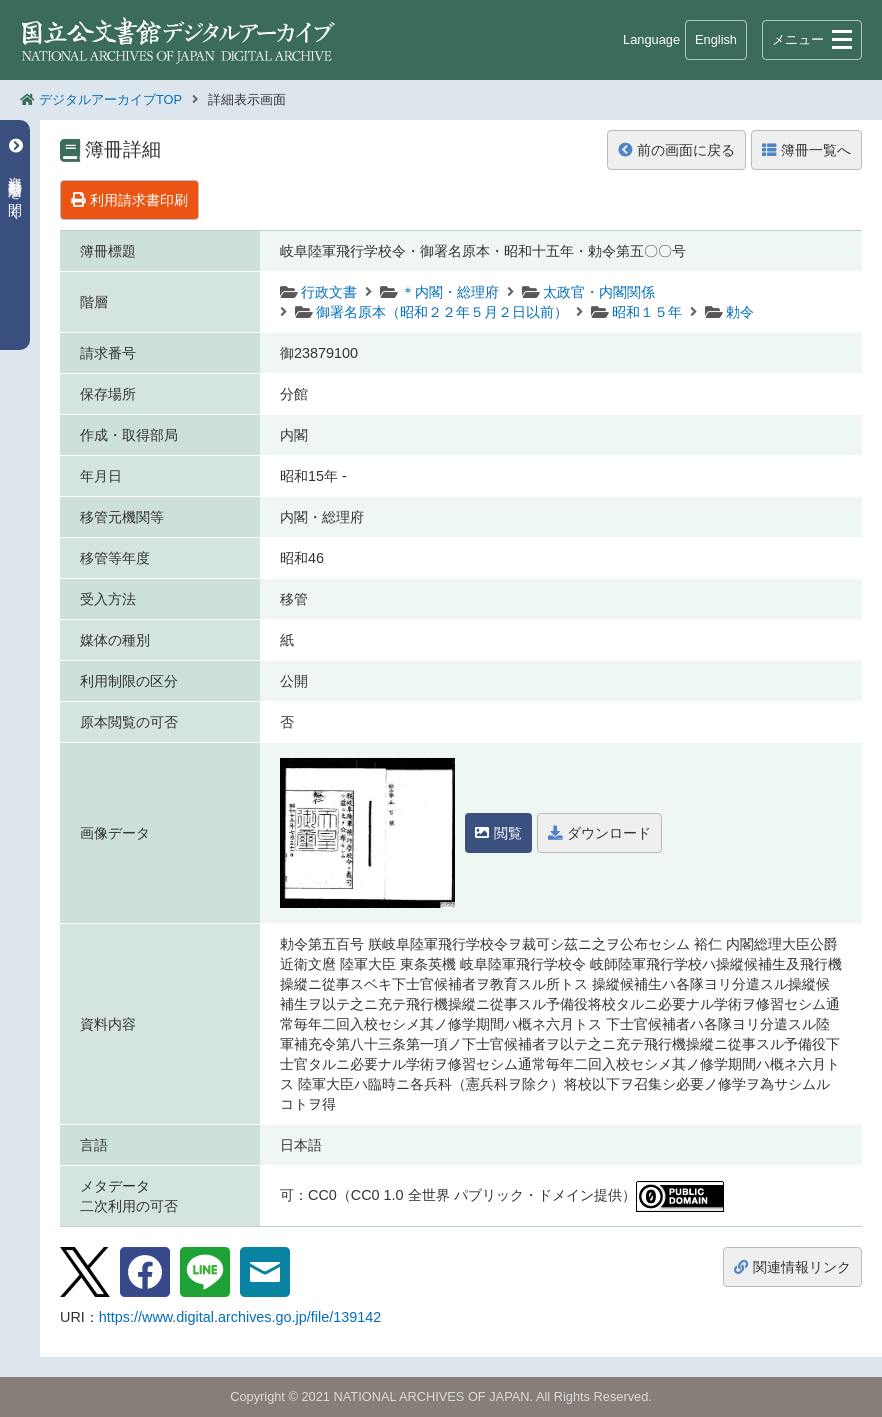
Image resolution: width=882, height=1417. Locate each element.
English (716, 39)
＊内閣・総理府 (450, 292)
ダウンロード (599, 833)
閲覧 (498, 833)
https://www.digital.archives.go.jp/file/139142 (240, 1317)
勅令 (740, 312)
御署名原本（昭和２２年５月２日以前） (442, 312)
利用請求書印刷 (129, 200)
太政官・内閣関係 (599, 292)
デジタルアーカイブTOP (110, 99)
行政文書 (329, 292)
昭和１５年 (647, 312)
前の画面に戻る (676, 150)
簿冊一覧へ (806, 150)
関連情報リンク (792, 1267)
